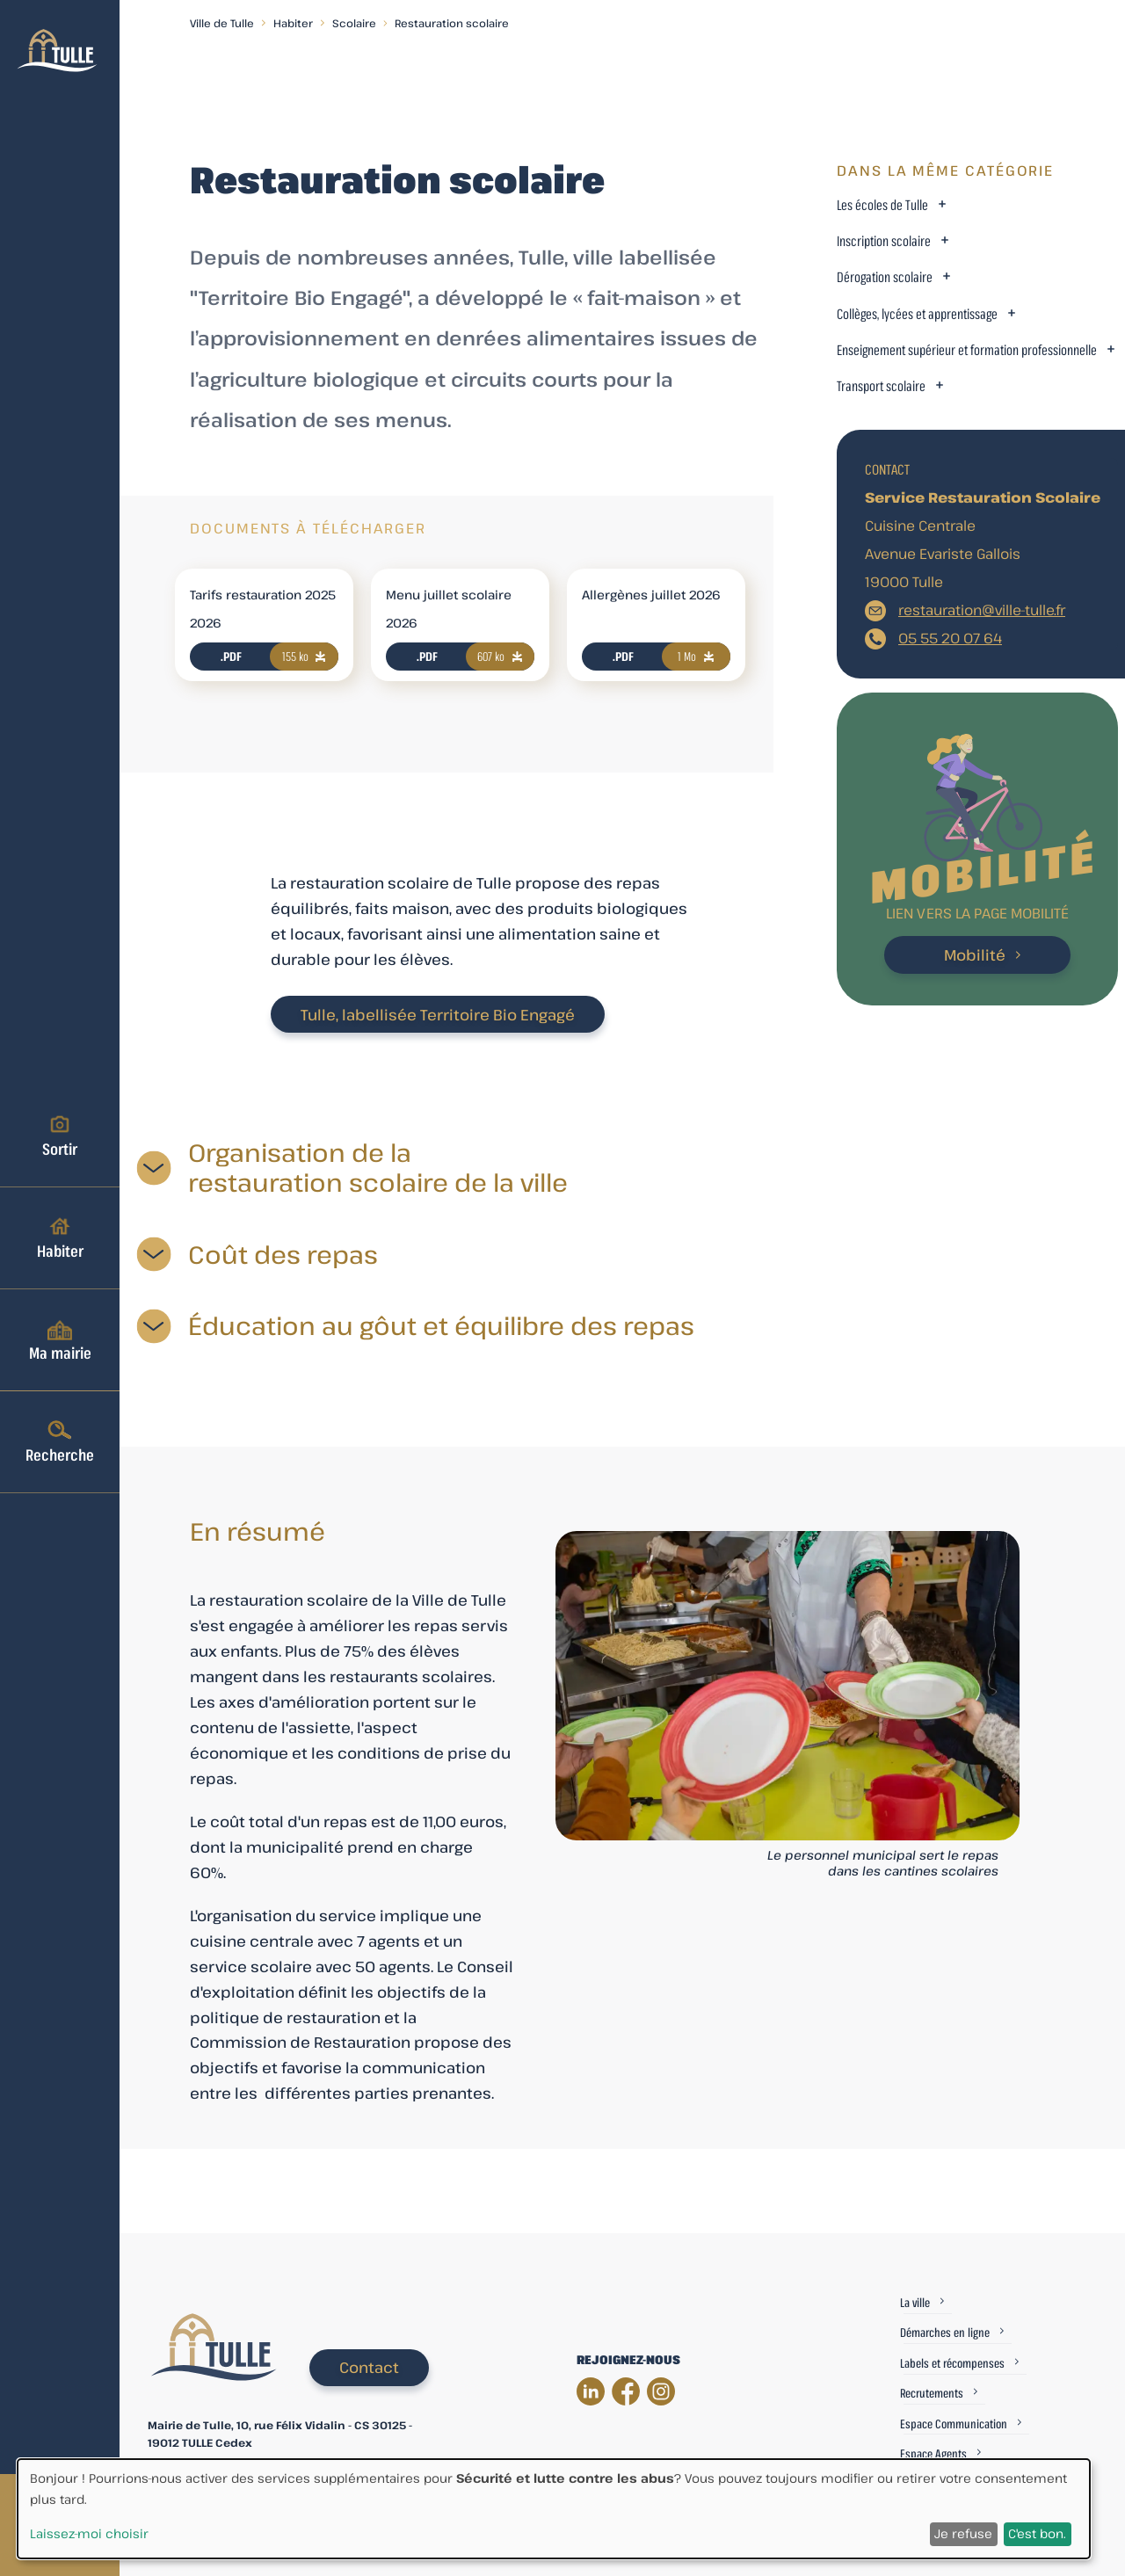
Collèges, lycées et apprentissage (917, 314)
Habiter (60, 1237)
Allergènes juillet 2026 (651, 594)
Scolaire (354, 23)
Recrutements (931, 2392)
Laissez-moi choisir (89, 2533)
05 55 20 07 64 (950, 638)
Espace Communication (953, 2423)
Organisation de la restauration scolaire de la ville (378, 1167)
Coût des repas (283, 1255)
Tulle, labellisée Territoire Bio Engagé (438, 1015)
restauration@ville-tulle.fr (981, 610)
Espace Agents (933, 2453)
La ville (915, 2302)
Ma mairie (60, 1339)
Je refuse (963, 2533)
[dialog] (554, 2508)
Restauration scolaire (452, 23)
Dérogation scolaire (885, 277)
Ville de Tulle (222, 23)
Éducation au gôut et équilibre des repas (441, 1326)
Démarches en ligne (945, 2332)
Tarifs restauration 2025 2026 (263, 608)
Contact (369, 2367)
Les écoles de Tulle (882, 205)
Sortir (59, 1135)
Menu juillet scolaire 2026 (449, 608)
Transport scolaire (881, 386)
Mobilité (974, 955)
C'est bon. (1037, 2533)
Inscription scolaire (884, 241)
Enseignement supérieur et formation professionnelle (967, 350)
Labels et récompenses (952, 2363)
